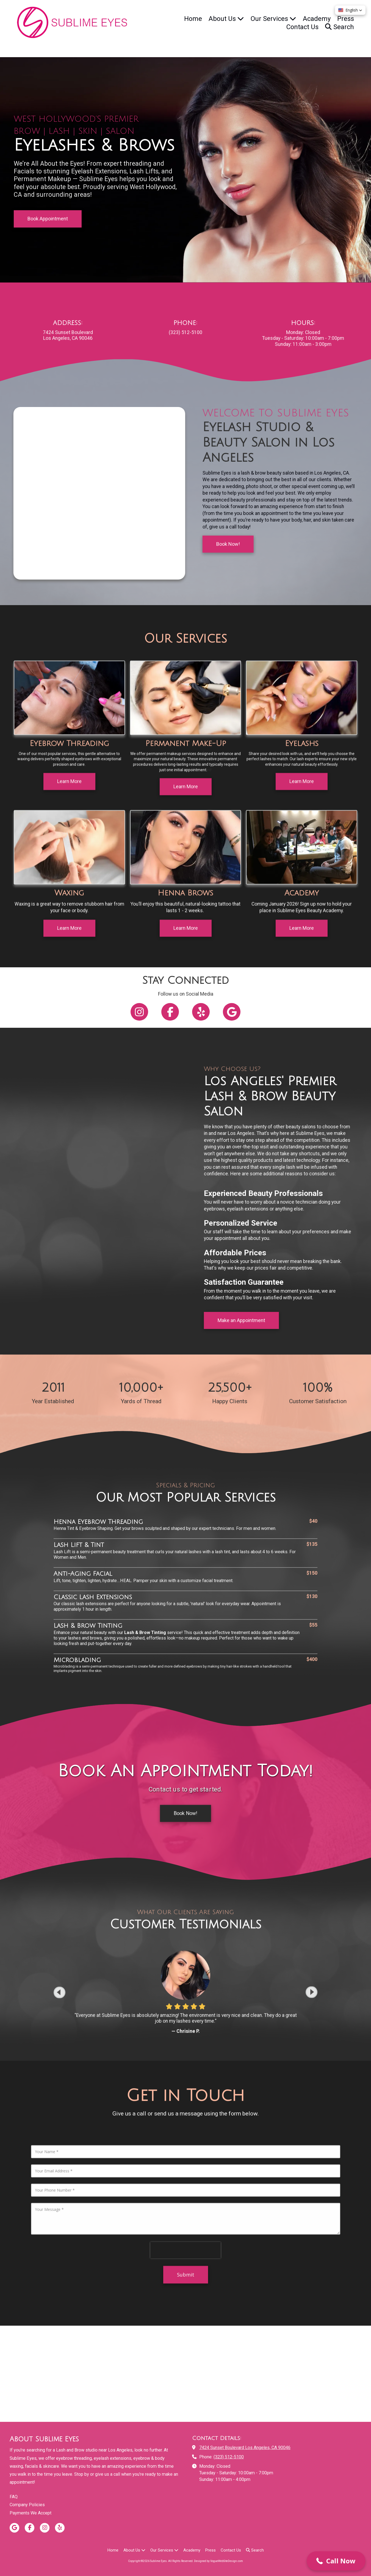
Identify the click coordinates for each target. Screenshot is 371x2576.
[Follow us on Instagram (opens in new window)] (139, 1012)
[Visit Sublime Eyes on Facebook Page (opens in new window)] (29, 2528)
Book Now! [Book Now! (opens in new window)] (185, 1799)
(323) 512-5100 (229, 2456)
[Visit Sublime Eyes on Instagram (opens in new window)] (44, 2528)
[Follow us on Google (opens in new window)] (231, 1012)
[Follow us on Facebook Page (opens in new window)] (170, 1012)
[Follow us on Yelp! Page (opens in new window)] (201, 1012)
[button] (336, 2561)
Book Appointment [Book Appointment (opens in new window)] (47, 218)
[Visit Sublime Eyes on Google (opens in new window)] (14, 2528)
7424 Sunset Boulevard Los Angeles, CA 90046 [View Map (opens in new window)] (244, 2447)
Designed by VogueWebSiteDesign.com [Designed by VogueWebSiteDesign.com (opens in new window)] (218, 2561)
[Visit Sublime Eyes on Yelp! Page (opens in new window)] (60, 2528)
